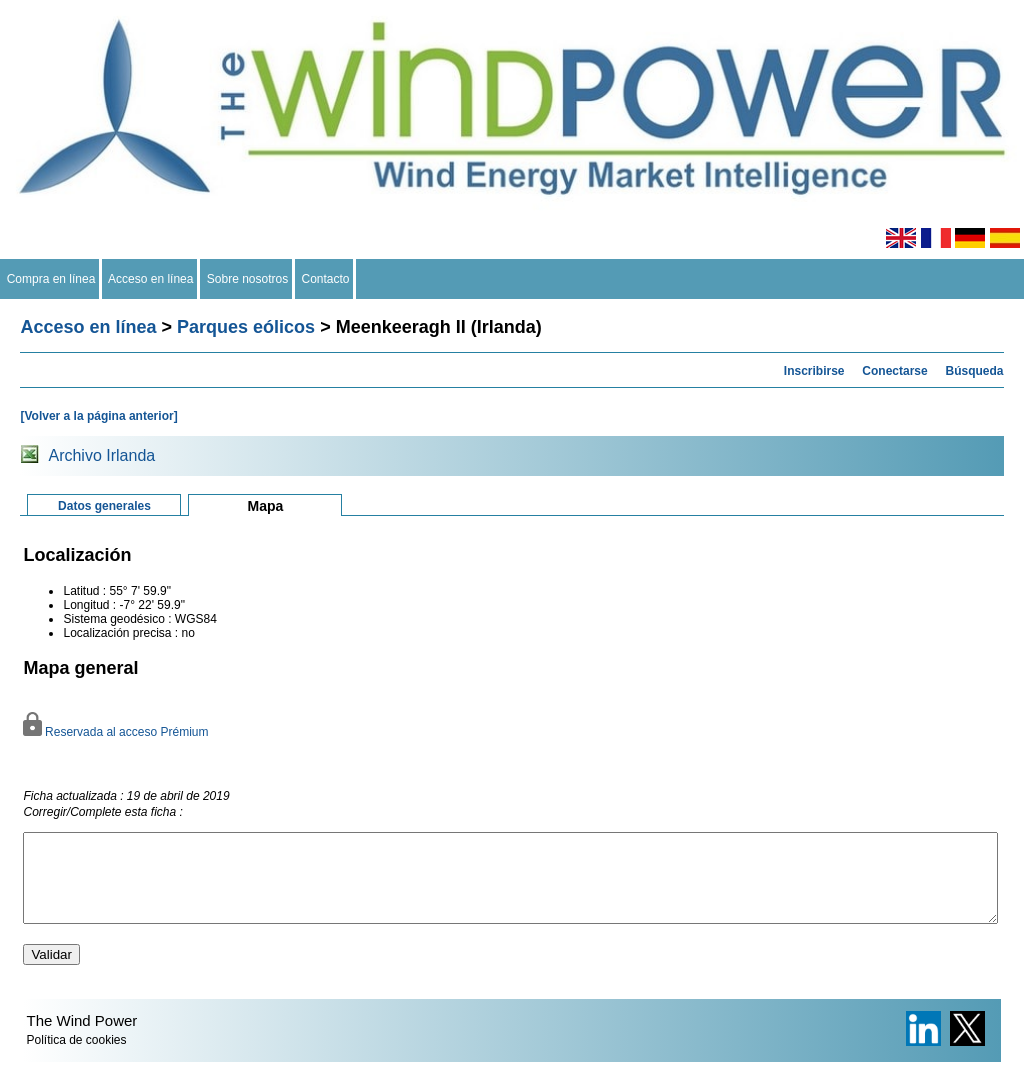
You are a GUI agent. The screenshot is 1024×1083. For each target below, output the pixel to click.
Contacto (325, 279)
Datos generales (104, 506)
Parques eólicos (246, 327)
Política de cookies (76, 1058)
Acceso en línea (151, 279)
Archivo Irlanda (101, 455)
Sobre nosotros (247, 279)
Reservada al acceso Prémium (115, 732)
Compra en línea (51, 279)
